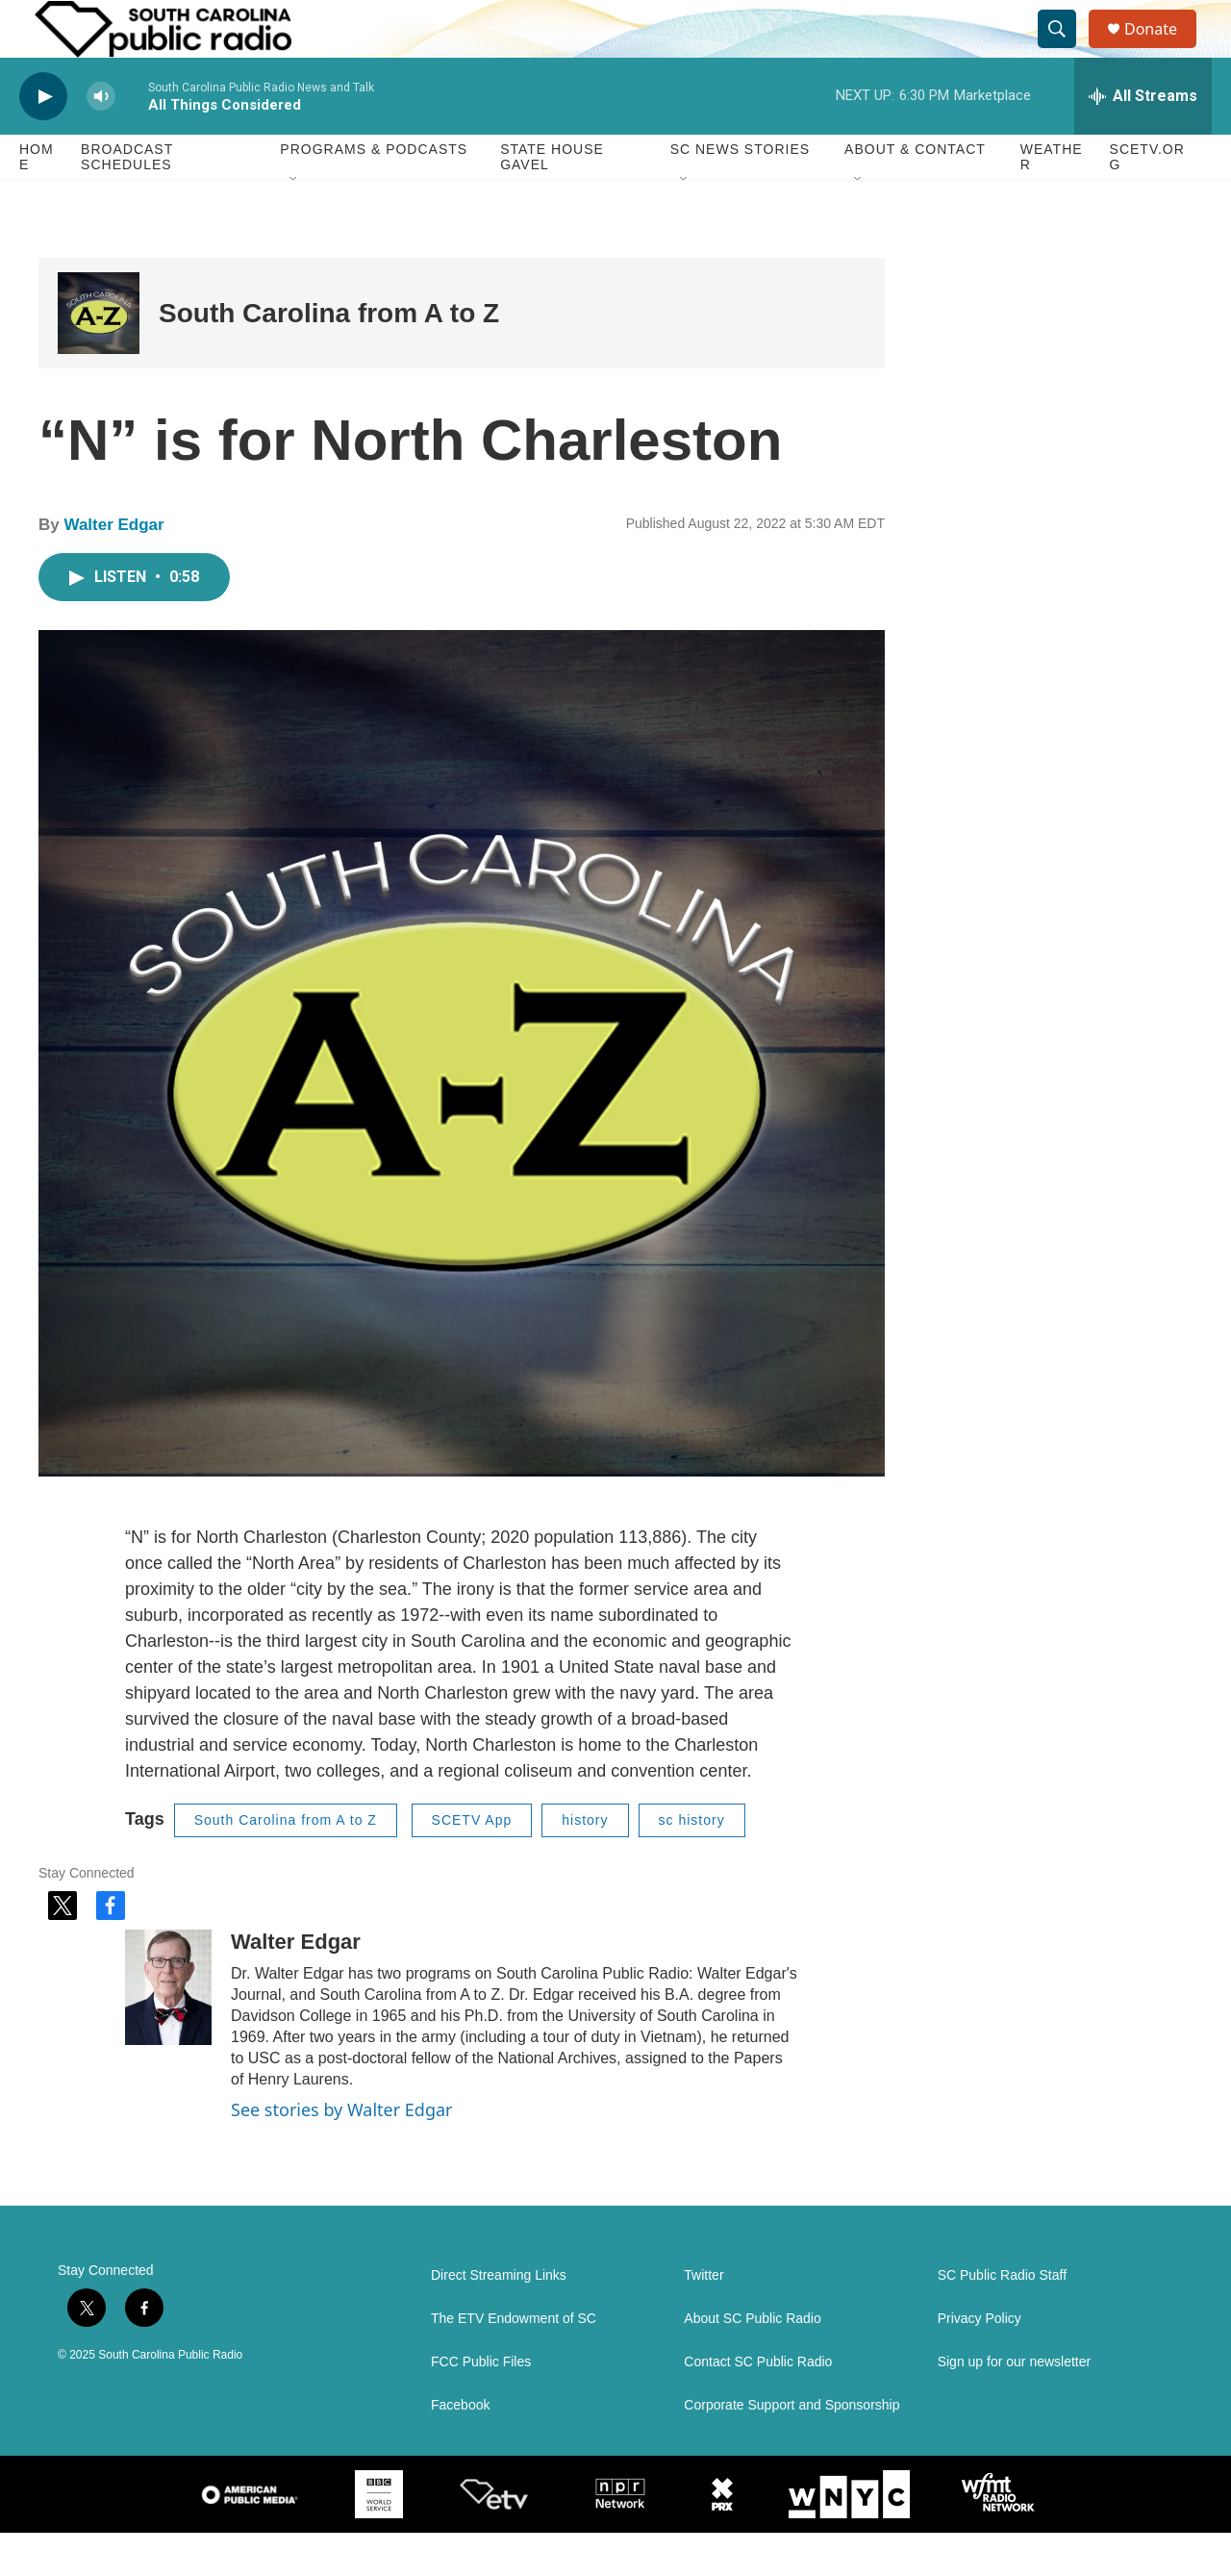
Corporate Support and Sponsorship (791, 2448)
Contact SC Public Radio (758, 2405)
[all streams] (1143, 139)
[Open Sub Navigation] (294, 223)
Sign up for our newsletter (1015, 2405)
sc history (692, 1863)
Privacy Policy (979, 2362)
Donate (1163, 50)
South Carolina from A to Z (329, 356)
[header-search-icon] (1065, 51)
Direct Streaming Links (498, 2318)
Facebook (460, 2448)
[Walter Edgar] (168, 2030)
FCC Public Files (481, 2405)
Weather (1051, 200)
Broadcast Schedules (127, 200)
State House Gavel (552, 200)
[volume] (101, 140)
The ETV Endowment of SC (513, 2362)
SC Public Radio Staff (1002, 2318)
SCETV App (472, 1863)
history (585, 1863)
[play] (43, 140)
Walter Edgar (113, 568)
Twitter (703, 2318)
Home (36, 200)
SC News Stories (740, 192)
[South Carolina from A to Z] (98, 356)
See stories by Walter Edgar (342, 2152)
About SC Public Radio (752, 2362)
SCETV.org (1147, 200)
